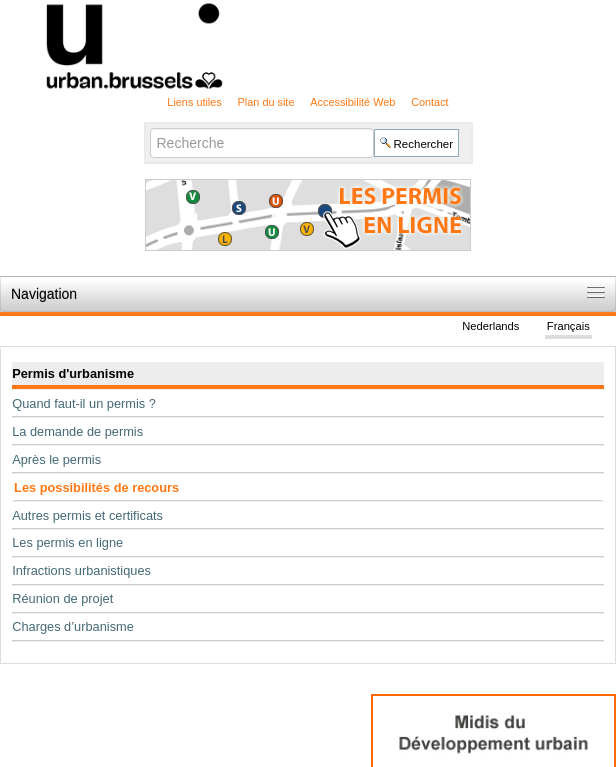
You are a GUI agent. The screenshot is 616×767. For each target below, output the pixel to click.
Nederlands (490, 326)
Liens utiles (194, 102)
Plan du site (266, 102)
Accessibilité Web (352, 102)
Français (568, 326)
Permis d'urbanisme (73, 373)
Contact (429, 102)
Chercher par (148, 127)
